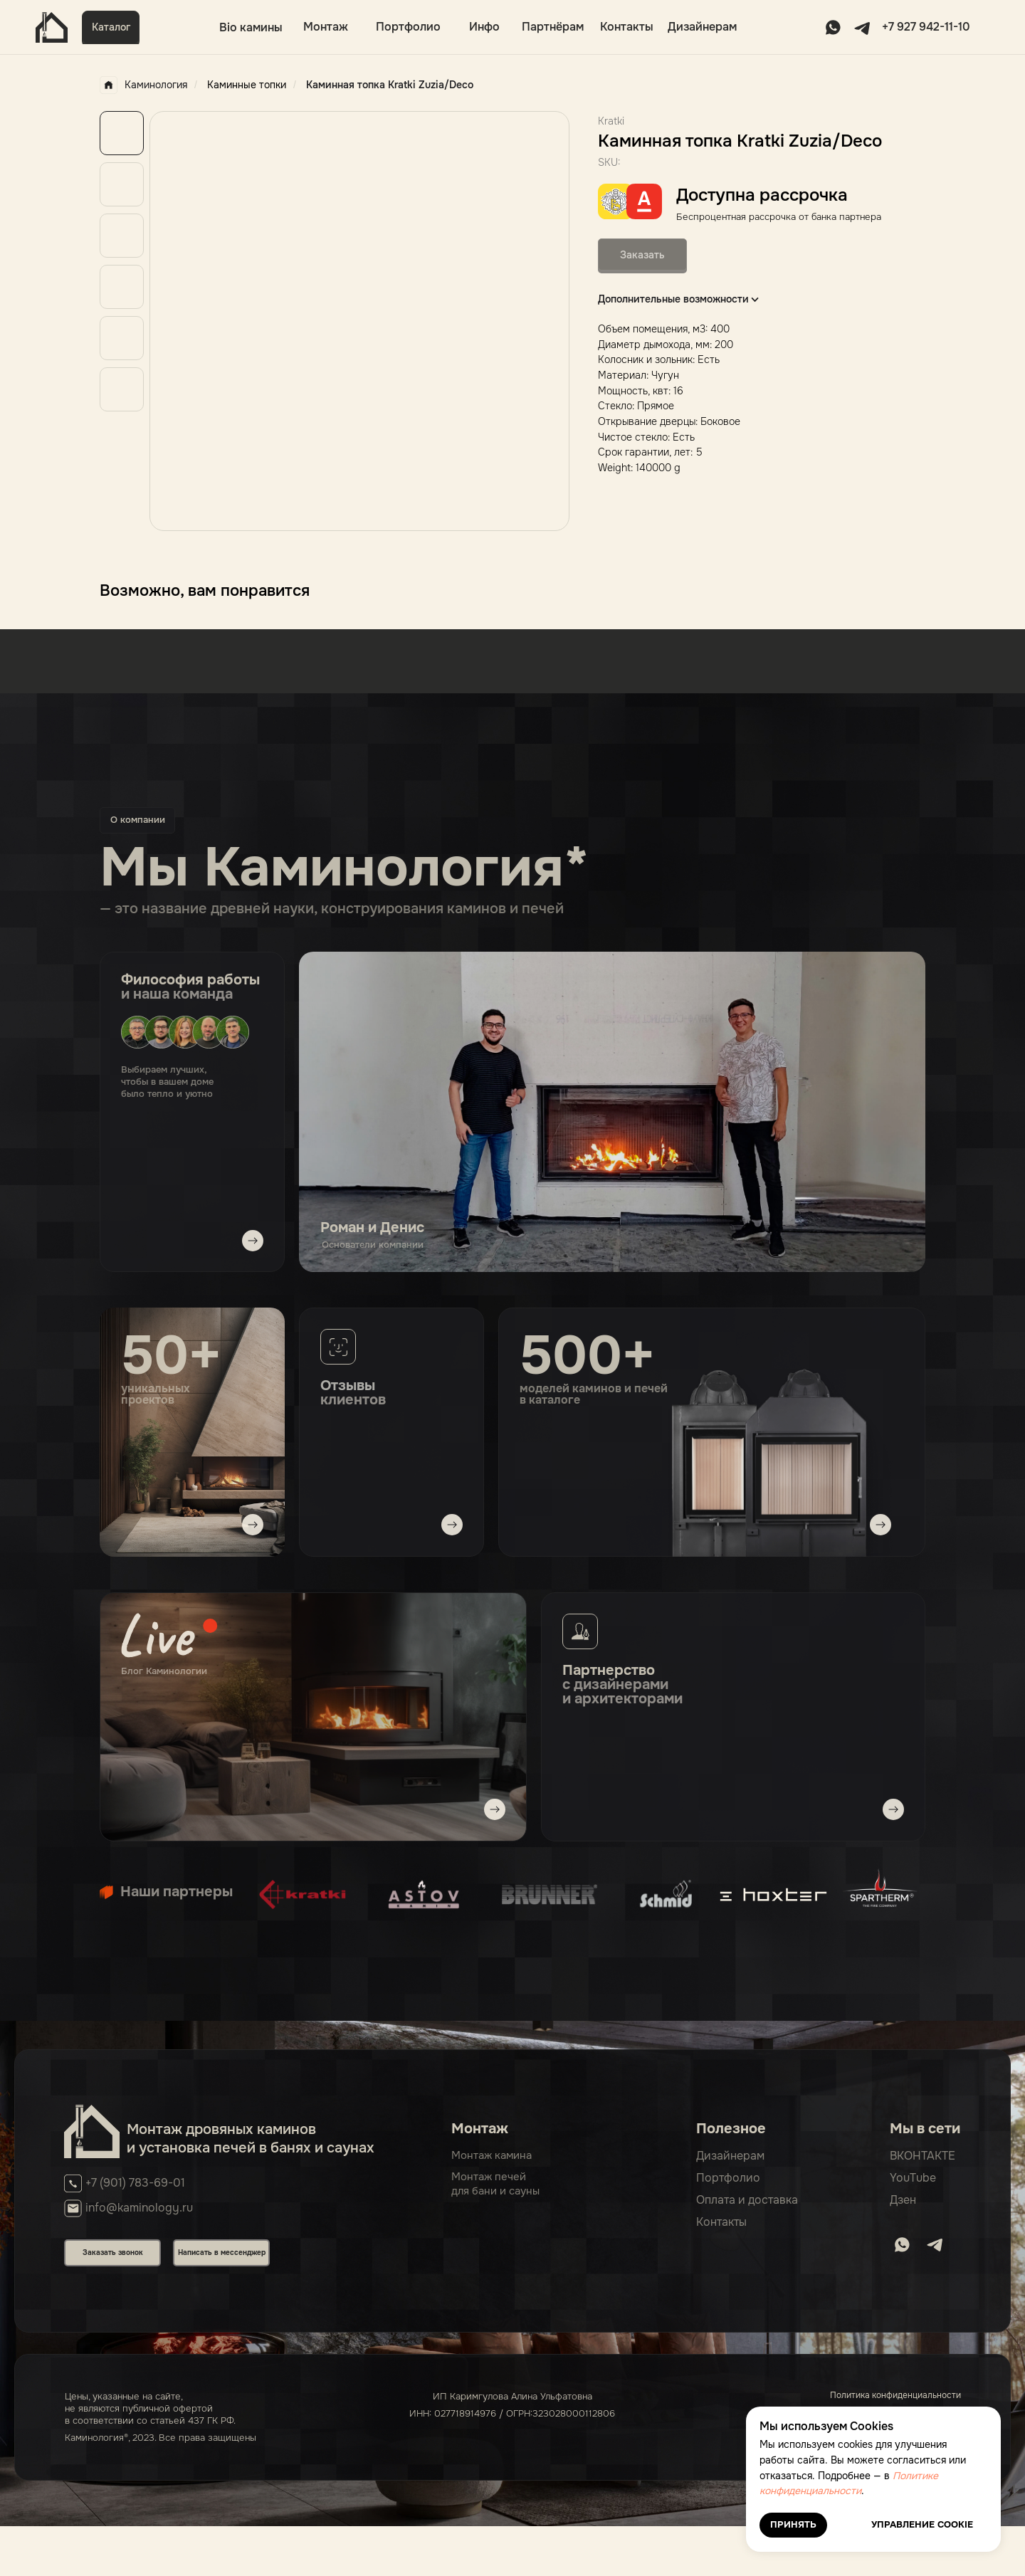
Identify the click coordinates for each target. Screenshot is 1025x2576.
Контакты (626, 26)
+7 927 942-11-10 (926, 26)
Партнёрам (553, 26)
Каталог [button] (111, 27)
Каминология (143, 85)
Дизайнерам (702, 26)
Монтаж (325, 26)
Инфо (484, 26)
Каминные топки (246, 84)
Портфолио (408, 26)
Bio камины (251, 27)
